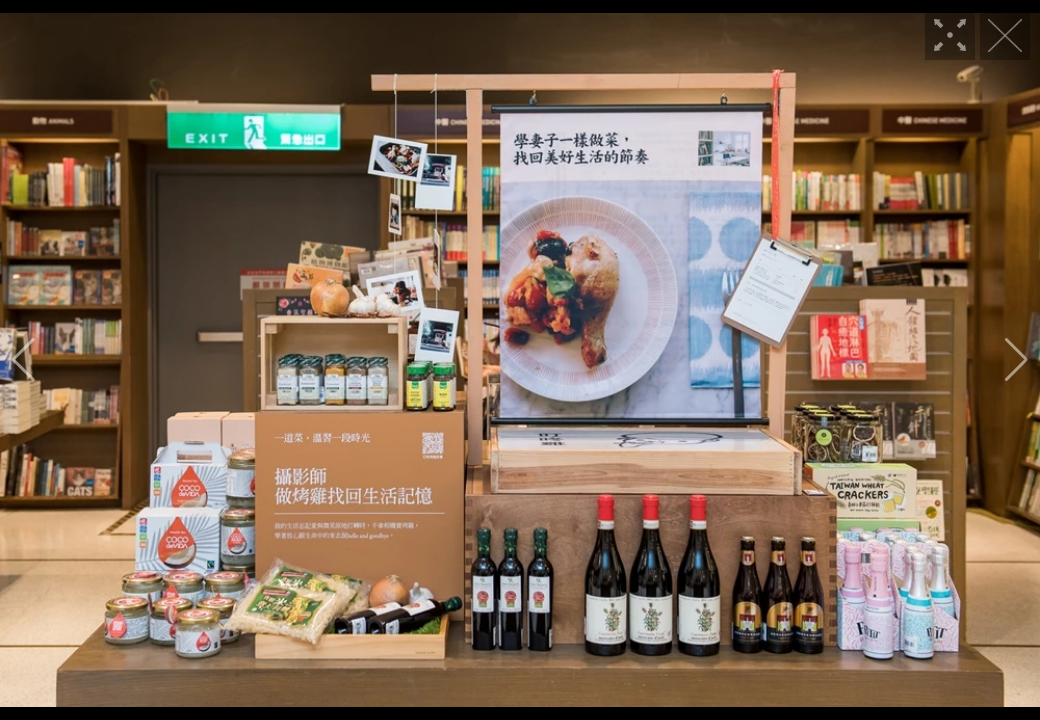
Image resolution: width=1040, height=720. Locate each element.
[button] (23, 360)
